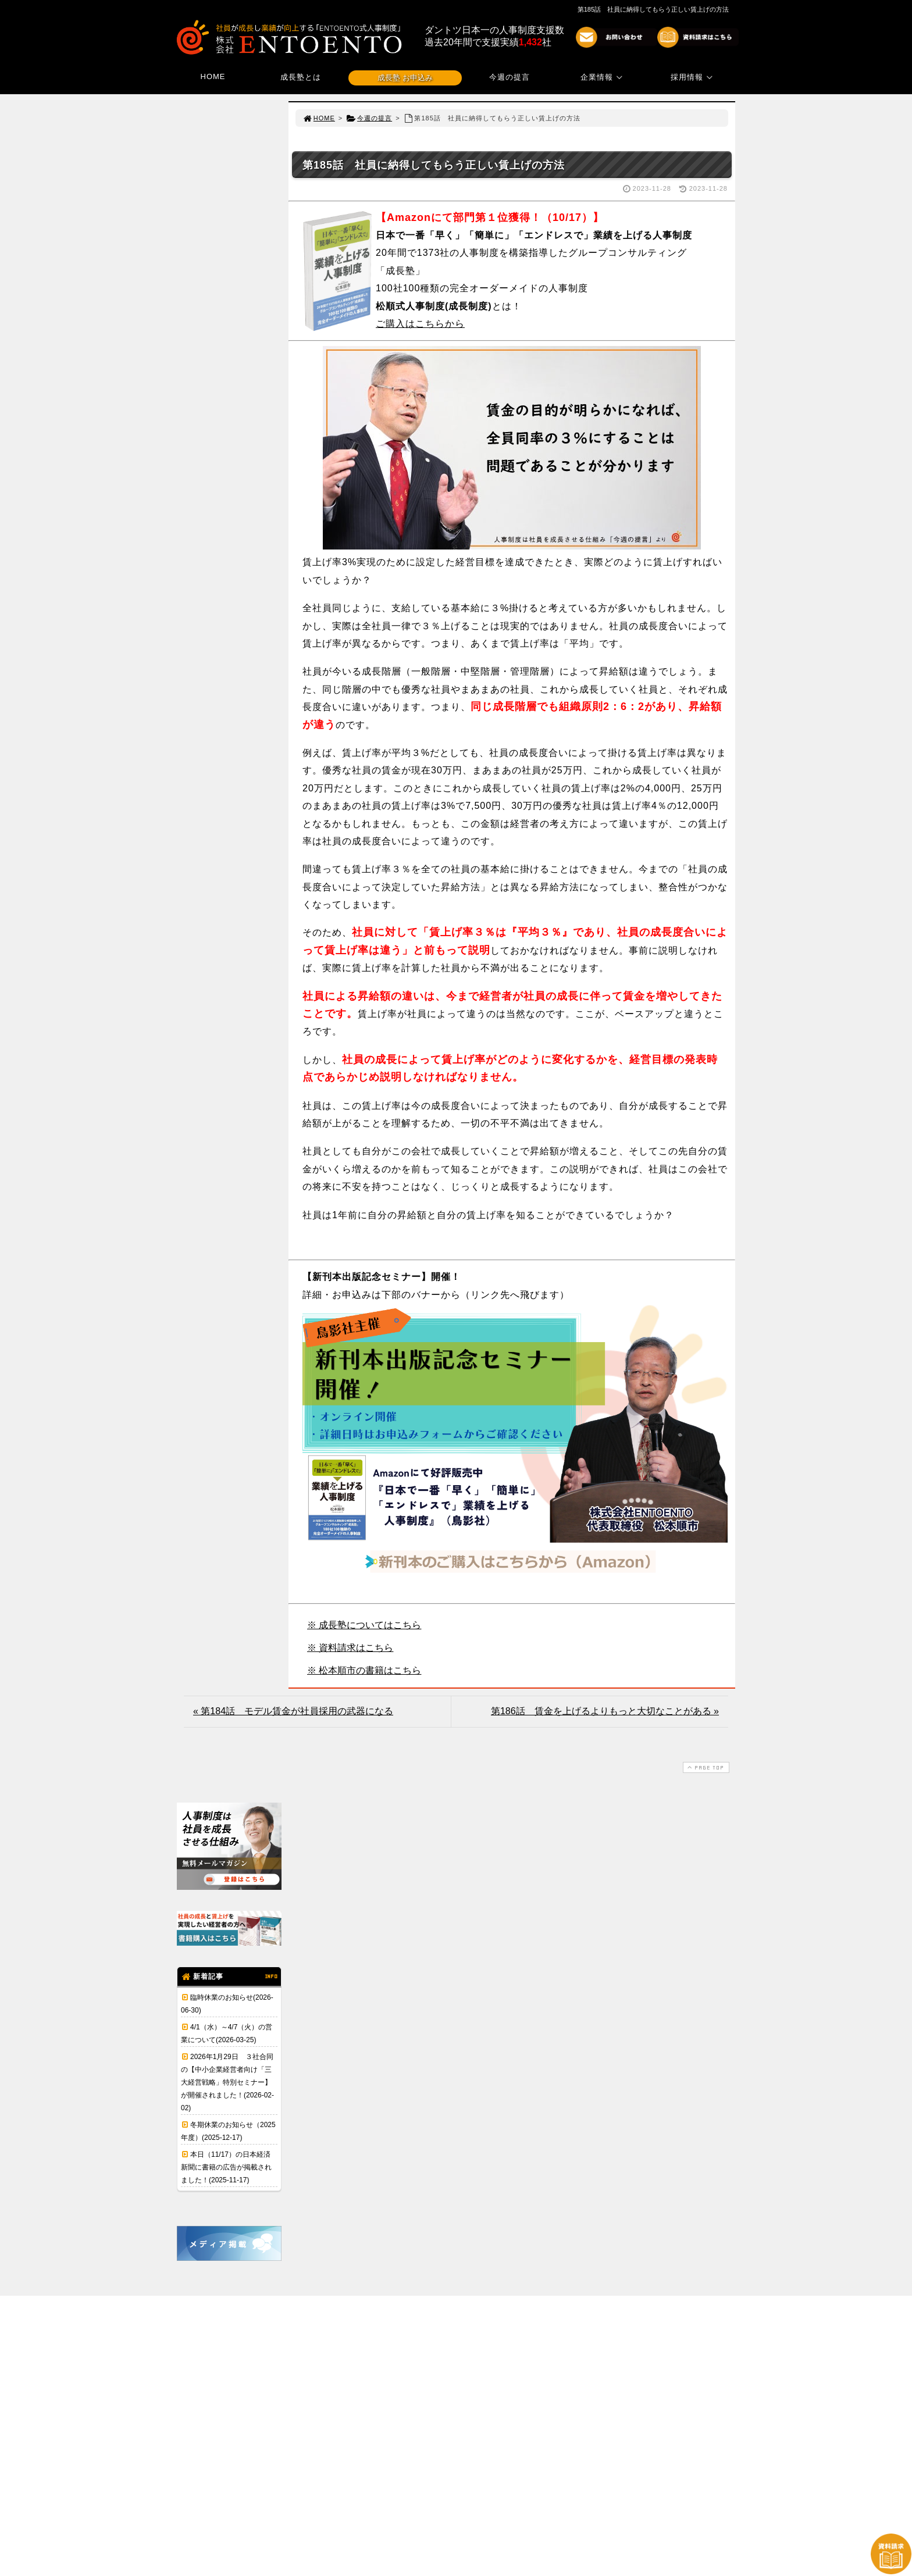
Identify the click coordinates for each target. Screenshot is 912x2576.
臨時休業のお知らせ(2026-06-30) (227, 2003)
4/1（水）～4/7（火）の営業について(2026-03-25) (226, 2033)
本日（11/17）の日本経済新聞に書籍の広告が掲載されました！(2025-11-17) (226, 2167)
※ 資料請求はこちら (350, 1648)
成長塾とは (300, 77)
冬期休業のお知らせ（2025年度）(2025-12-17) (228, 2131)
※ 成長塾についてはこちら (364, 1625)
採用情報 (693, 77)
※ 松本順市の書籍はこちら (364, 1670)
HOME (213, 76)
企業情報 (603, 77)
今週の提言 (509, 77)
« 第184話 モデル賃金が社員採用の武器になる (293, 1711)
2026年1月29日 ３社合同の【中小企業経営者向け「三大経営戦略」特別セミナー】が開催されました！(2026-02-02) (227, 2082)
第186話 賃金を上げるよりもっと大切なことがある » (605, 1711)
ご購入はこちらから (420, 324)
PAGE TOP (705, 1767)
